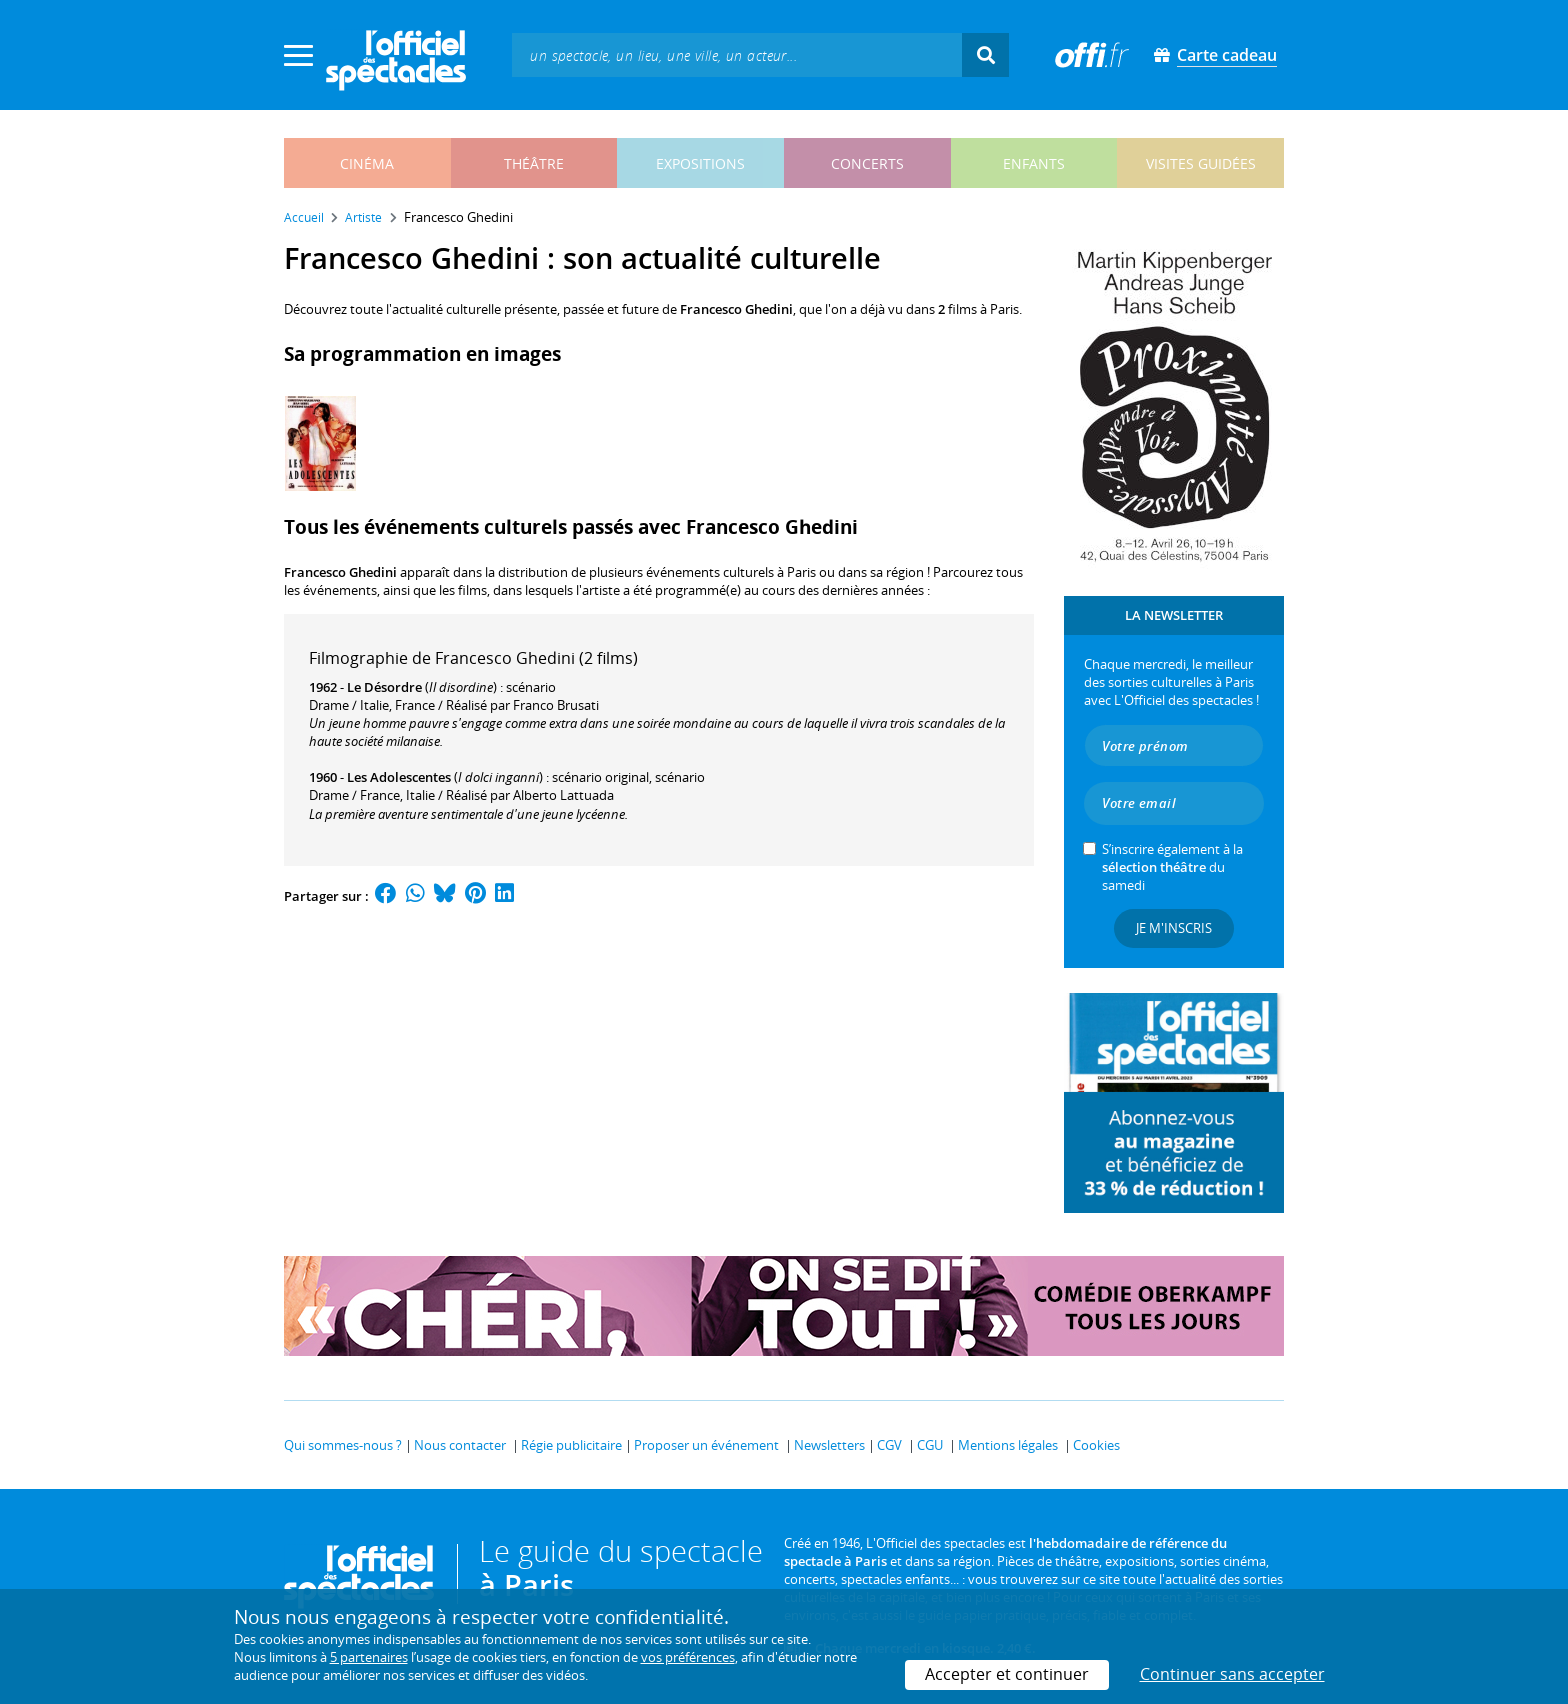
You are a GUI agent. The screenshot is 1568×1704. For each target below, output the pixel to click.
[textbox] (737, 54)
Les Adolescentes (399, 777)
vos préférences (688, 1657)
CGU (930, 1445)
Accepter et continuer (1007, 1674)
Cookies (1096, 1445)
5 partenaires (369, 1657)
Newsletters (829, 1445)
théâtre (534, 163)
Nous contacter (460, 1445)
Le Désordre (384, 687)
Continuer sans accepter (1232, 1674)
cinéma (367, 163)
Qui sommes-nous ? (343, 1445)
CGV (889, 1445)
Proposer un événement (706, 1445)
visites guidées (1201, 163)
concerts (867, 163)
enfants (1034, 163)
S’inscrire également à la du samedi (1172, 867)
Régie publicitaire (571, 1445)
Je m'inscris (1174, 928)
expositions (700, 163)
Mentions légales (1008, 1445)
